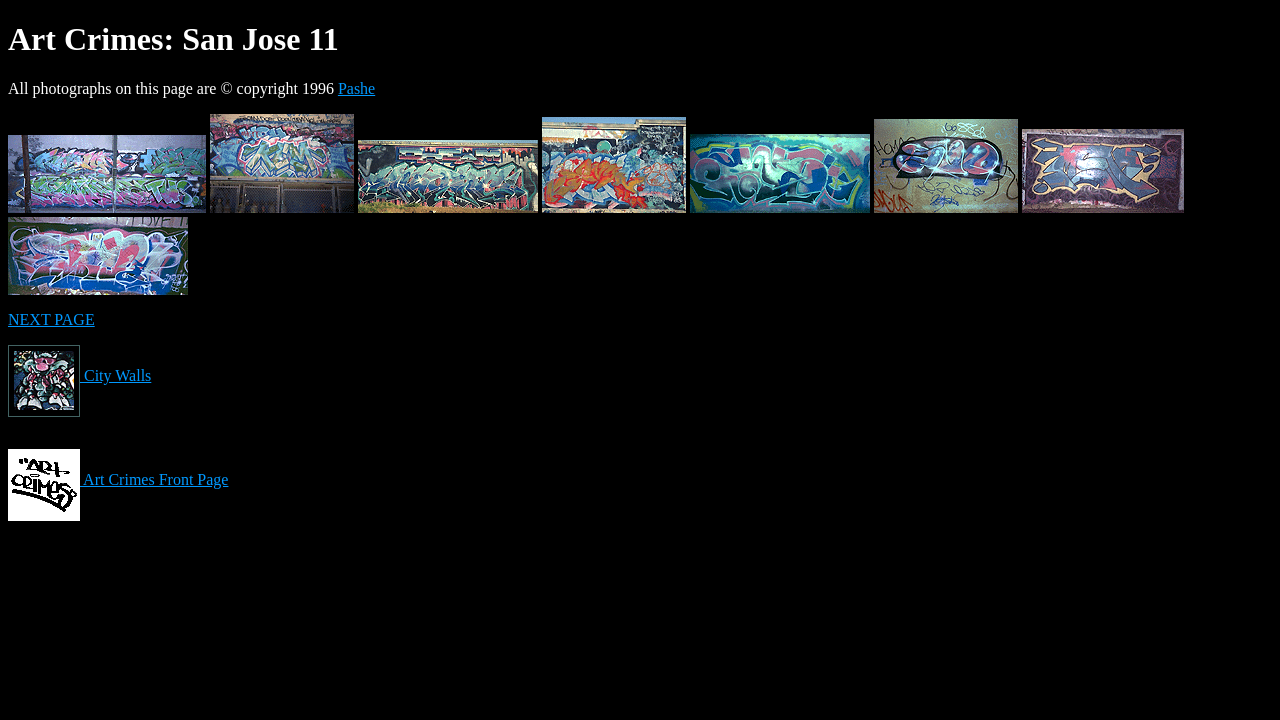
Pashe (356, 88)
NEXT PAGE (51, 319)
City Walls (79, 375)
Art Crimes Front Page (118, 479)
